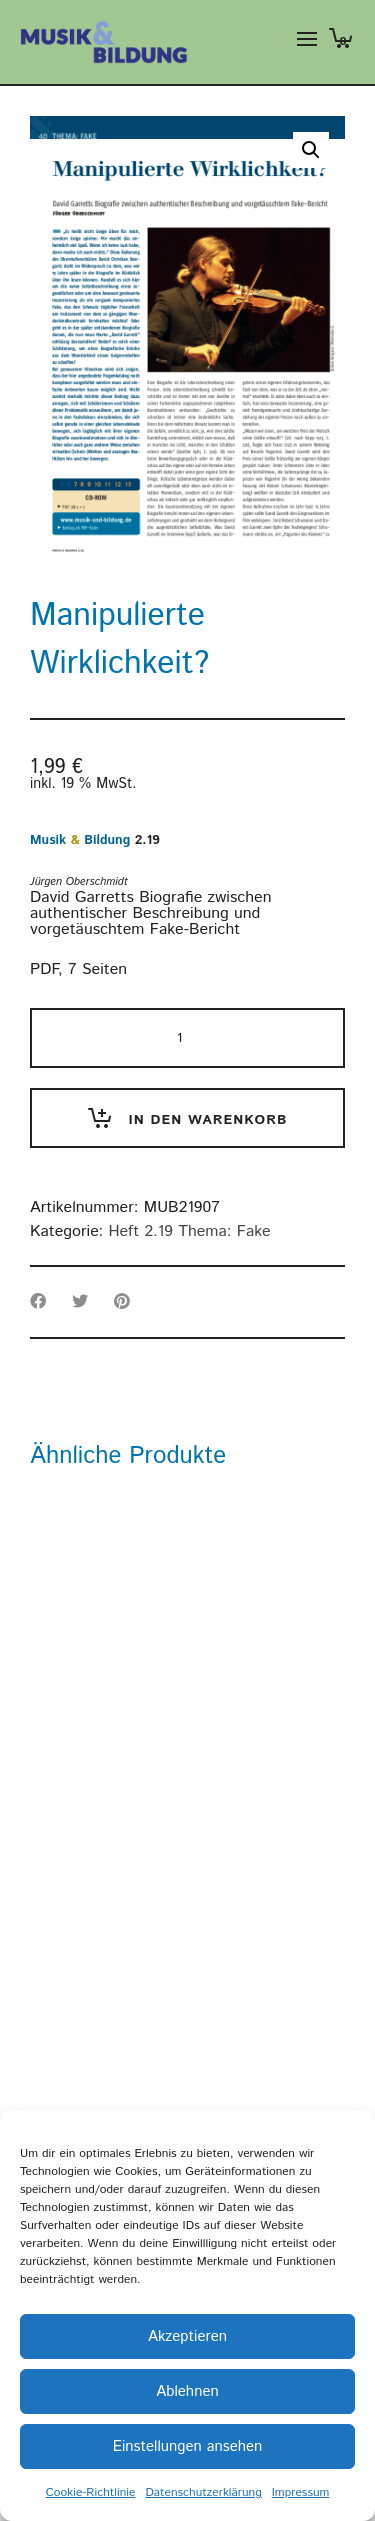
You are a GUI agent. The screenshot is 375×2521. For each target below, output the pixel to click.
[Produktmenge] (187, 1038)
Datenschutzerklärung (203, 2492)
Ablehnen (187, 2391)
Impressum (301, 2492)
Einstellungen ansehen (188, 2446)
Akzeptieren (187, 2336)
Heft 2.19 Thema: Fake (189, 1231)
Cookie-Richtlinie (91, 2492)
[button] (311, 150)
